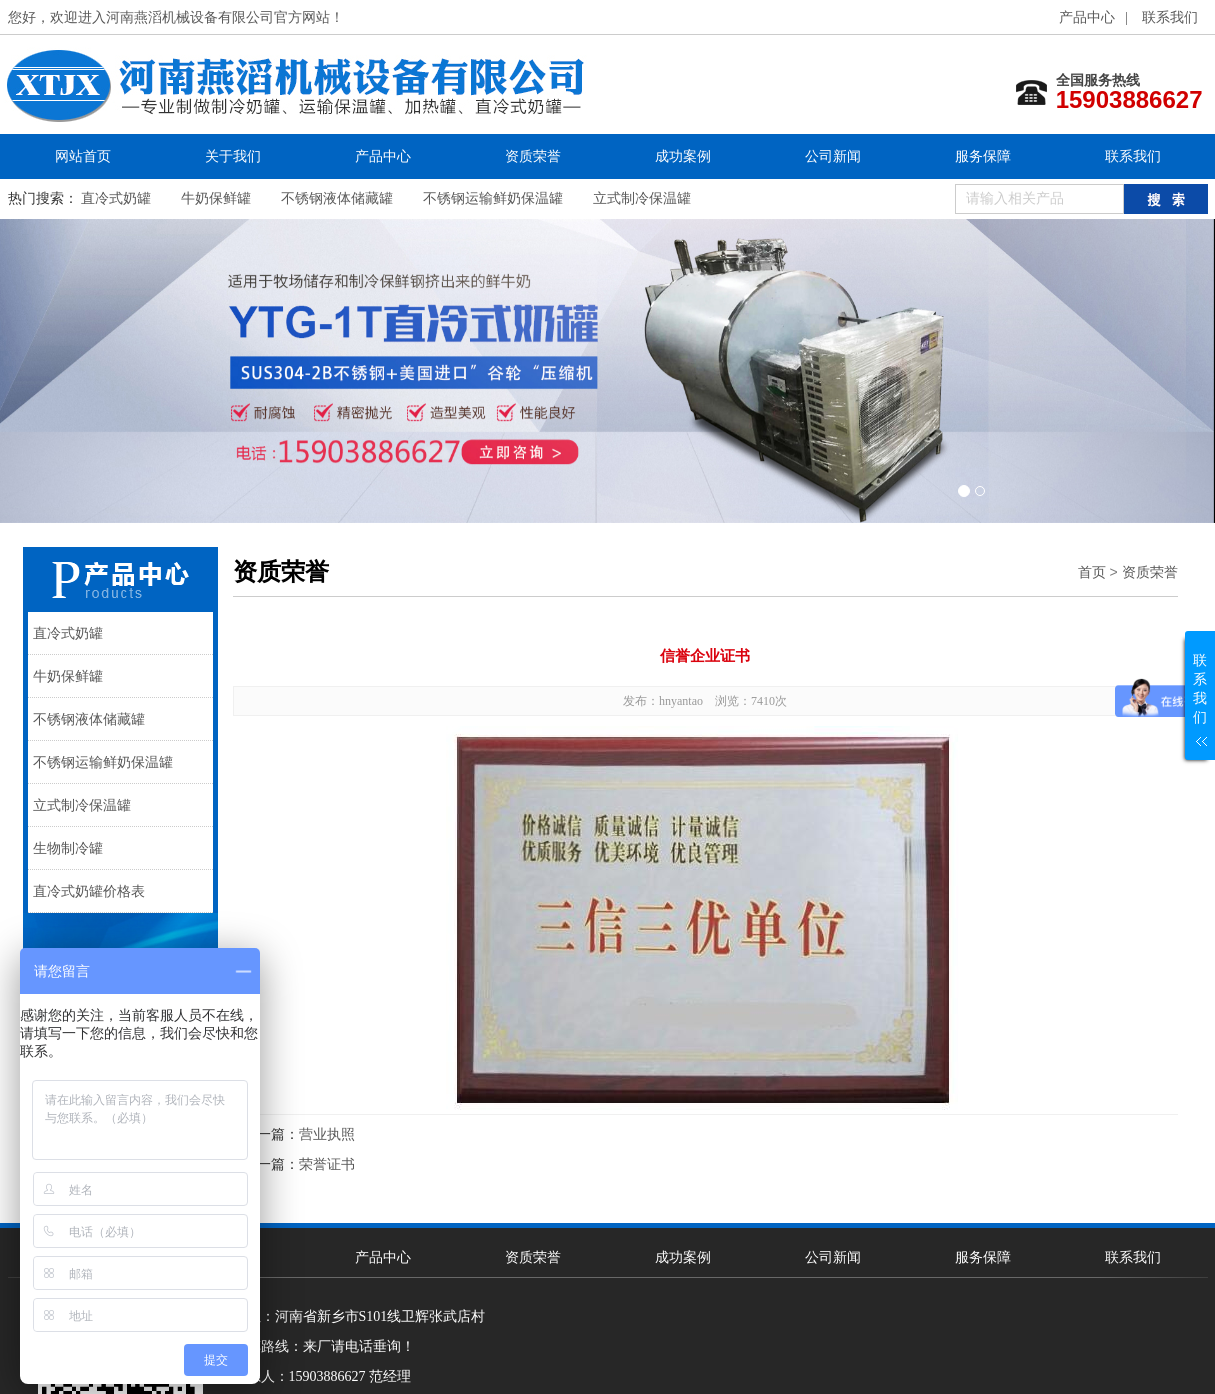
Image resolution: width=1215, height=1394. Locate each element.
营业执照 (327, 1134)
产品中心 (1087, 17)
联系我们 (1170, 17)
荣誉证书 (327, 1164)
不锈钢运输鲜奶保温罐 (493, 198)
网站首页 (83, 156)
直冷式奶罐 (116, 198)
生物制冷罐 (68, 848)
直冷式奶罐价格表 (89, 891)
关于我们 (233, 156)
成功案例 (683, 156)
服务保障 (983, 156)
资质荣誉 (533, 156)
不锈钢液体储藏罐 (337, 198)
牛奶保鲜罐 (216, 198)
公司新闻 (833, 156)
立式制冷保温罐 (642, 198)
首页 (1092, 572)
